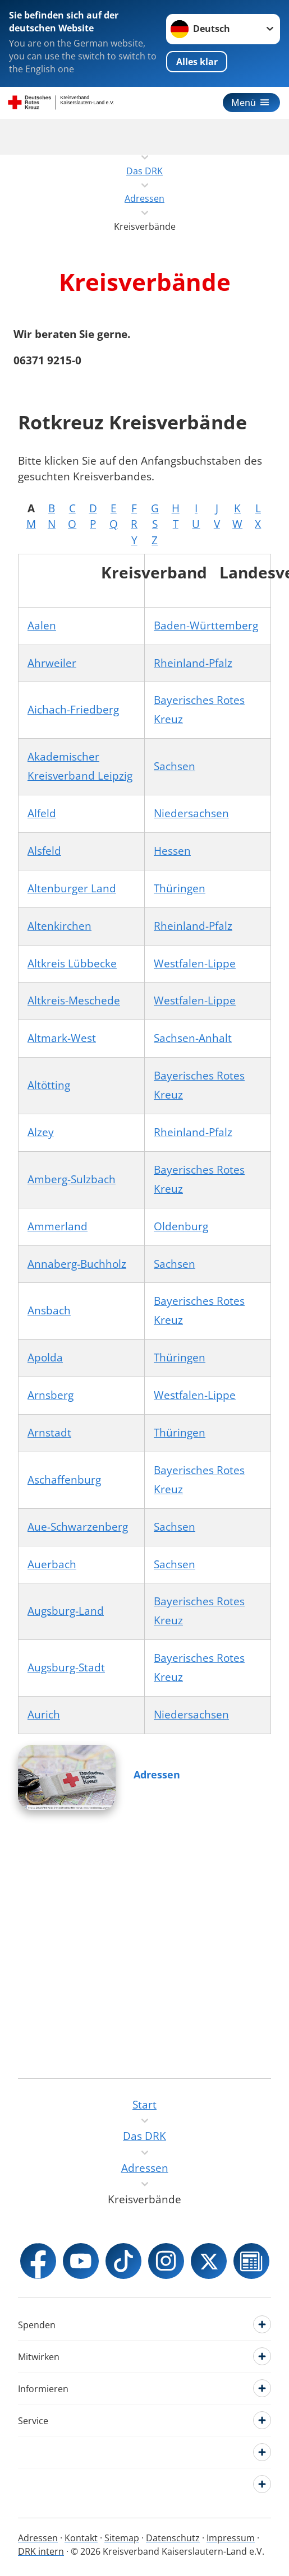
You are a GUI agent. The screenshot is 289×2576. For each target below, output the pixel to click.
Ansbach (49, 1310)
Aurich (43, 1714)
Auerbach (51, 1564)
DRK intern (41, 2551)
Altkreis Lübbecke (72, 963)
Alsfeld (44, 851)
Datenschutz (173, 2538)
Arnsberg (50, 1395)
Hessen (172, 851)
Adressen (157, 1774)
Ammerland (57, 1226)
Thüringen (179, 888)
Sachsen (174, 766)
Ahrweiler (51, 663)
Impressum (231, 2538)
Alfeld (41, 813)
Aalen (41, 625)
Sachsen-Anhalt (193, 1038)
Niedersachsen (191, 813)
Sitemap (121, 2538)
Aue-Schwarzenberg (77, 1526)
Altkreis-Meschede (73, 1000)
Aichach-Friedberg (73, 709)
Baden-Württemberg (206, 625)
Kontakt (81, 2538)
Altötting (48, 1085)
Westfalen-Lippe (195, 963)
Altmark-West (61, 1038)
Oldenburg (181, 1226)
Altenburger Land (71, 888)
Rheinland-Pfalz (193, 663)
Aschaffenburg (64, 1479)
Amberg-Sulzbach (71, 1179)
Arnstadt (49, 1432)
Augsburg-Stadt (66, 1667)
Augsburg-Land (65, 1611)
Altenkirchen (59, 926)
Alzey (40, 1132)
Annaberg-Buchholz (76, 1264)
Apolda (45, 1357)
